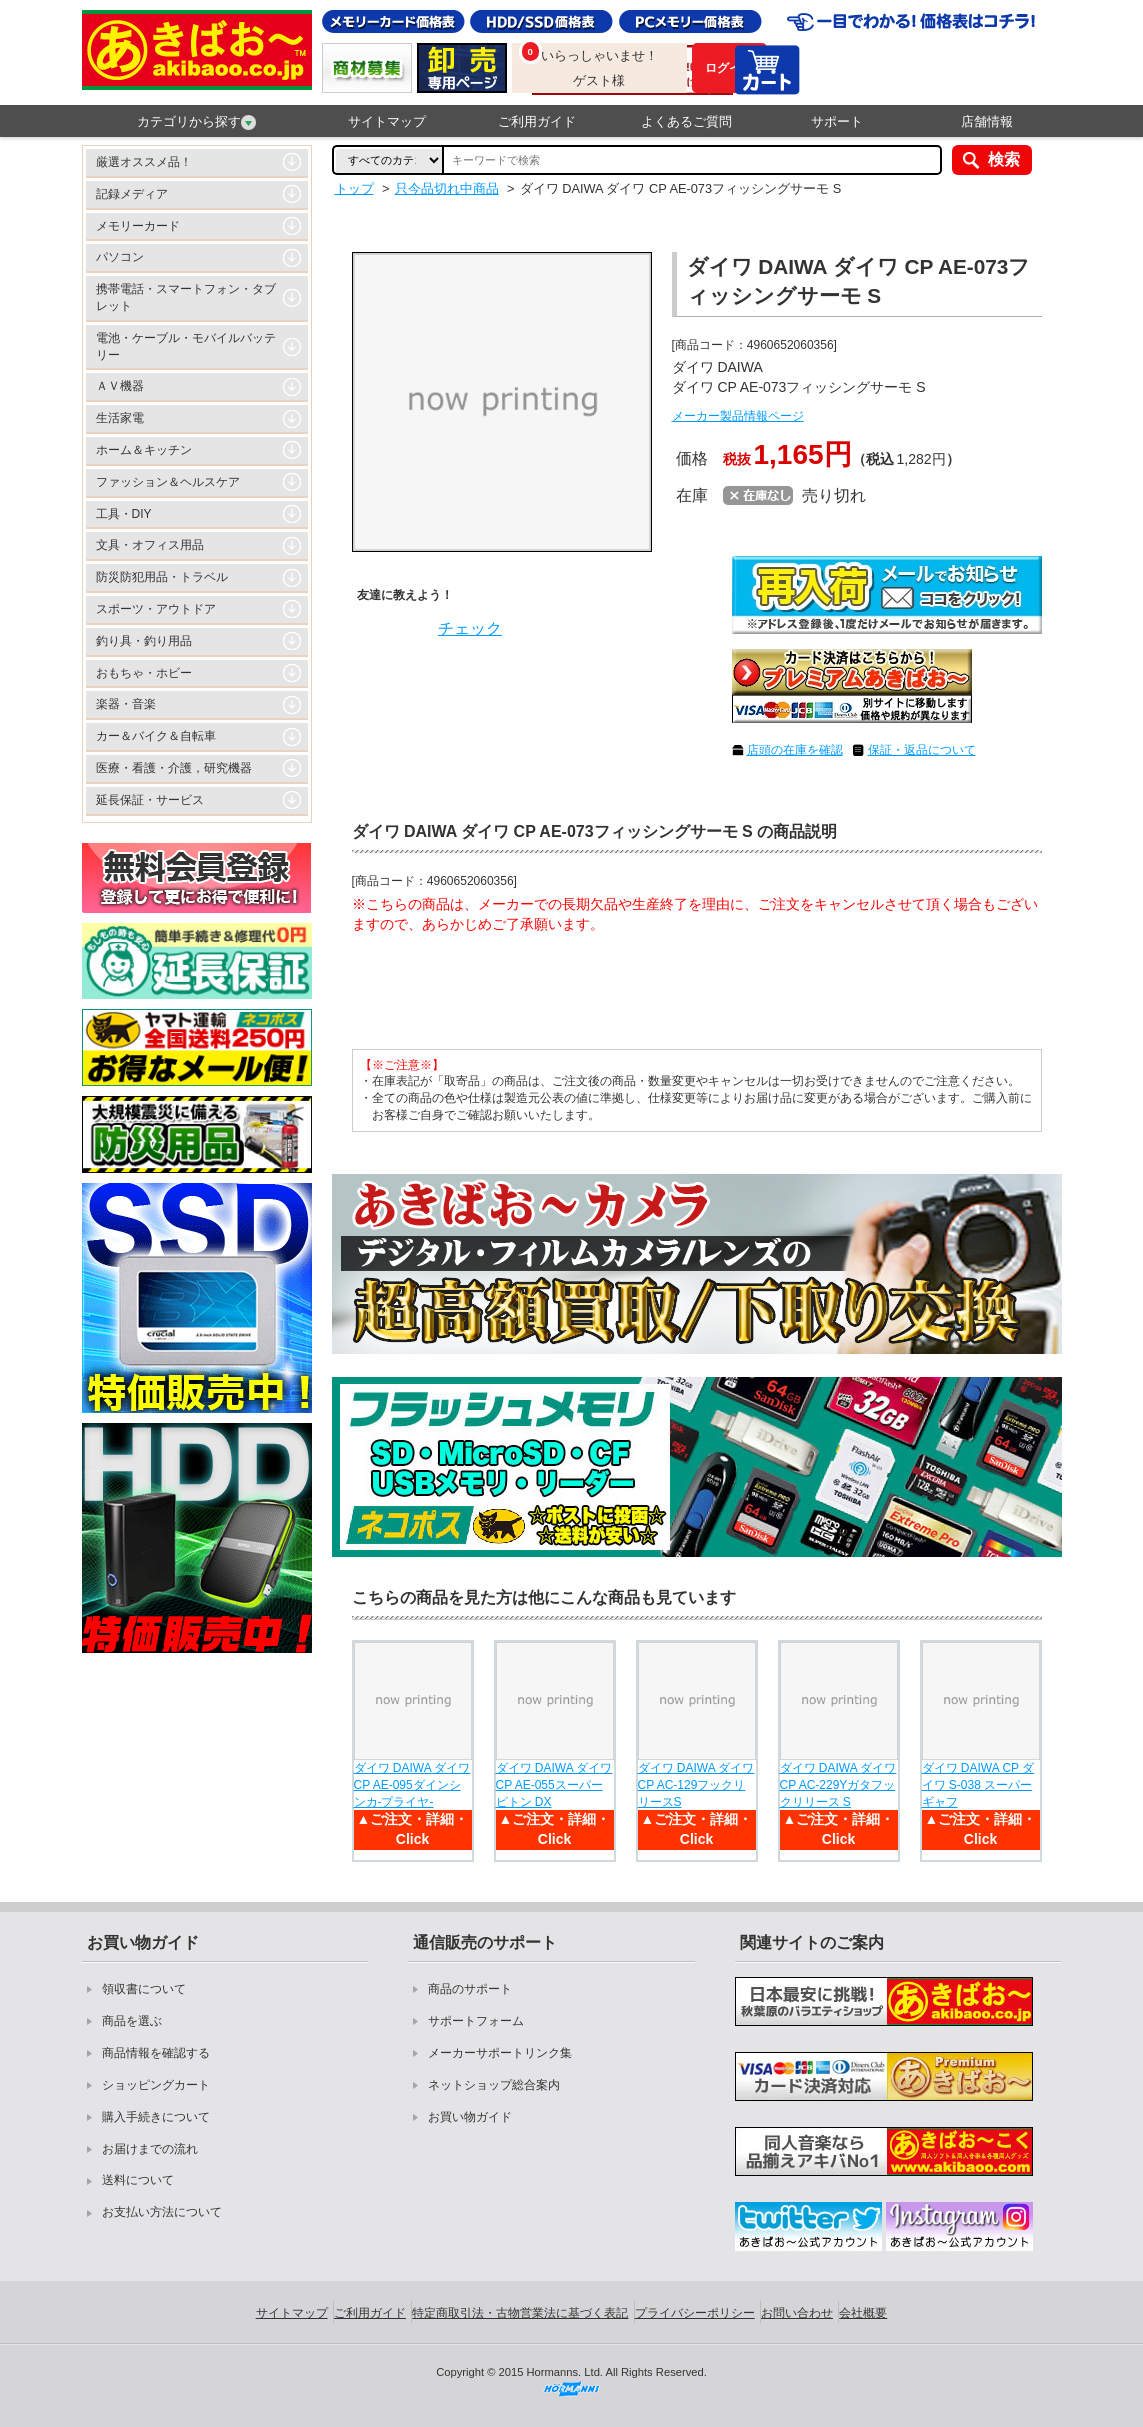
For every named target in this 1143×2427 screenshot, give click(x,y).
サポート (837, 121)
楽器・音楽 (126, 704)
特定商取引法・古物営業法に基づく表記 (520, 2313)
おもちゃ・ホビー (144, 673)
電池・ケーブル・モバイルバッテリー (186, 346)
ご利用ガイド (537, 121)
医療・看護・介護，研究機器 (174, 768)
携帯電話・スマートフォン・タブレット (186, 297)
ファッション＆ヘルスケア (168, 482)
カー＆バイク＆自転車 (156, 736)
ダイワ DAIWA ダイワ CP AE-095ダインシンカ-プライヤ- (412, 1785)
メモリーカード (138, 226)
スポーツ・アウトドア (156, 609)
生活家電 (120, 418)
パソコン (120, 257)
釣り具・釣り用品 (144, 641)
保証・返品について (922, 750)
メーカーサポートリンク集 (500, 2053)
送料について (138, 2180)
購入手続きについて (156, 2117)
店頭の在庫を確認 (795, 750)
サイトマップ (387, 121)
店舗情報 (987, 121)
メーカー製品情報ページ (738, 416)
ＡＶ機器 (120, 386)
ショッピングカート (156, 2085)
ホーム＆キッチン (144, 450)
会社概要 (863, 2313)
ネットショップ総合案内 (494, 2085)
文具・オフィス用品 (150, 545)
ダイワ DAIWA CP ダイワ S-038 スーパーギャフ (978, 1785)
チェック (470, 628)
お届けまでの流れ (150, 2149)
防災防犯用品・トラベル (162, 577)
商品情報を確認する (156, 2053)
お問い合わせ (797, 2313)
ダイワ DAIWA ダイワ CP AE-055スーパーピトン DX (554, 1785)
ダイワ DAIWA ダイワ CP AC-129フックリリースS (696, 1785)
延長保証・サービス (150, 800)
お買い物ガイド (470, 2117)
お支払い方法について (162, 2212)
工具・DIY (124, 514)
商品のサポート (470, 1989)
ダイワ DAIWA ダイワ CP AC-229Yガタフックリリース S (838, 1785)
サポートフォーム (476, 2021)
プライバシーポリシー (695, 2313)
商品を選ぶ (132, 2021)
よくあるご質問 (686, 121)
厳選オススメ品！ (144, 162)
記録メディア (132, 194)
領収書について (144, 1989)
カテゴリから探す (196, 122)
